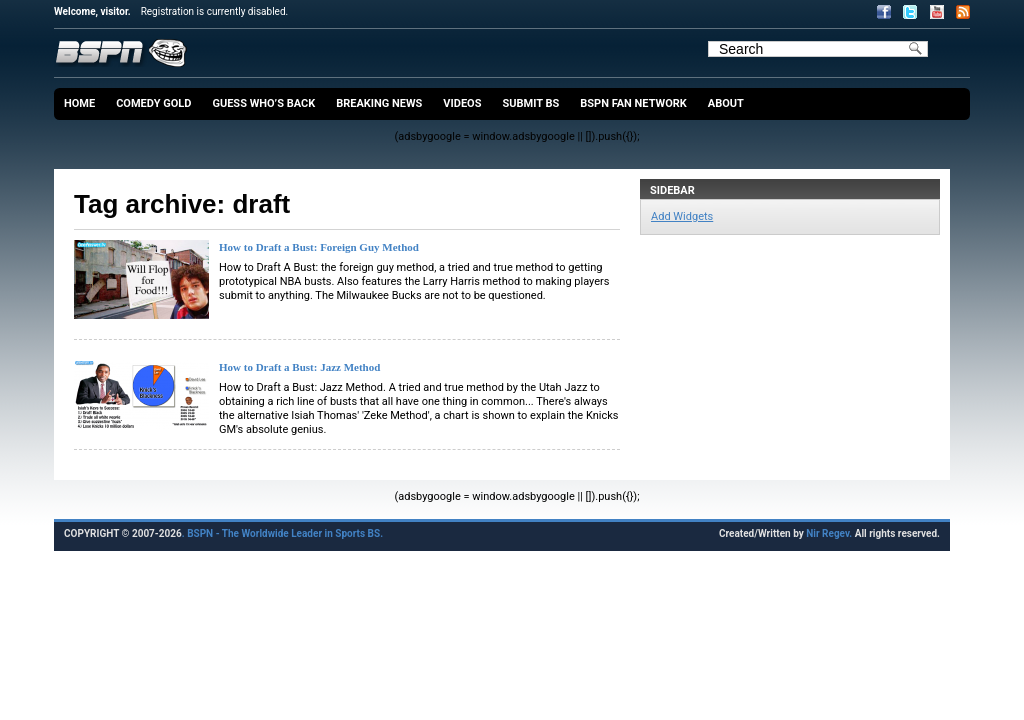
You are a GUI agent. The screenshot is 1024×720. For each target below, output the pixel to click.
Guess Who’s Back (263, 103)
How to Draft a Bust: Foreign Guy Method (319, 247)
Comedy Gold (153, 103)
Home (79, 103)
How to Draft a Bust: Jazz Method (299, 367)
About (726, 103)
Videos (462, 103)
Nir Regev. (830, 533)
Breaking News (379, 103)
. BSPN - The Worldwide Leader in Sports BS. (282, 533)
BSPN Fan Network (633, 103)
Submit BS (530, 103)
